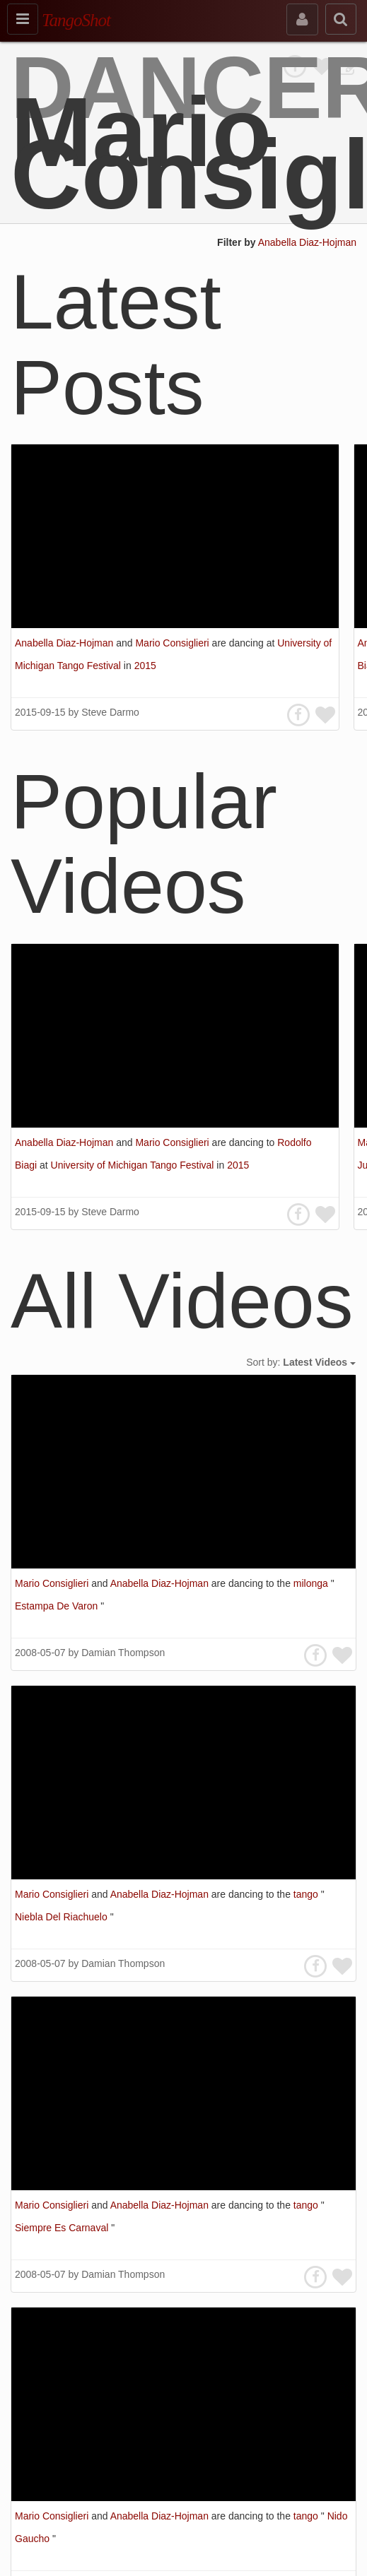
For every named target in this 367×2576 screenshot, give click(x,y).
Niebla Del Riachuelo (62, 1916)
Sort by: (301, 1362)
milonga (312, 1583)
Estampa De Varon (57, 1606)
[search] (340, 19)
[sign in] (302, 19)
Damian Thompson (123, 1652)
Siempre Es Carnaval (63, 2227)
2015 (145, 665)
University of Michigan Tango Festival (134, 1165)
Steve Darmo (110, 712)
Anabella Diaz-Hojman (307, 242)
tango (307, 1894)
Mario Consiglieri (173, 643)
